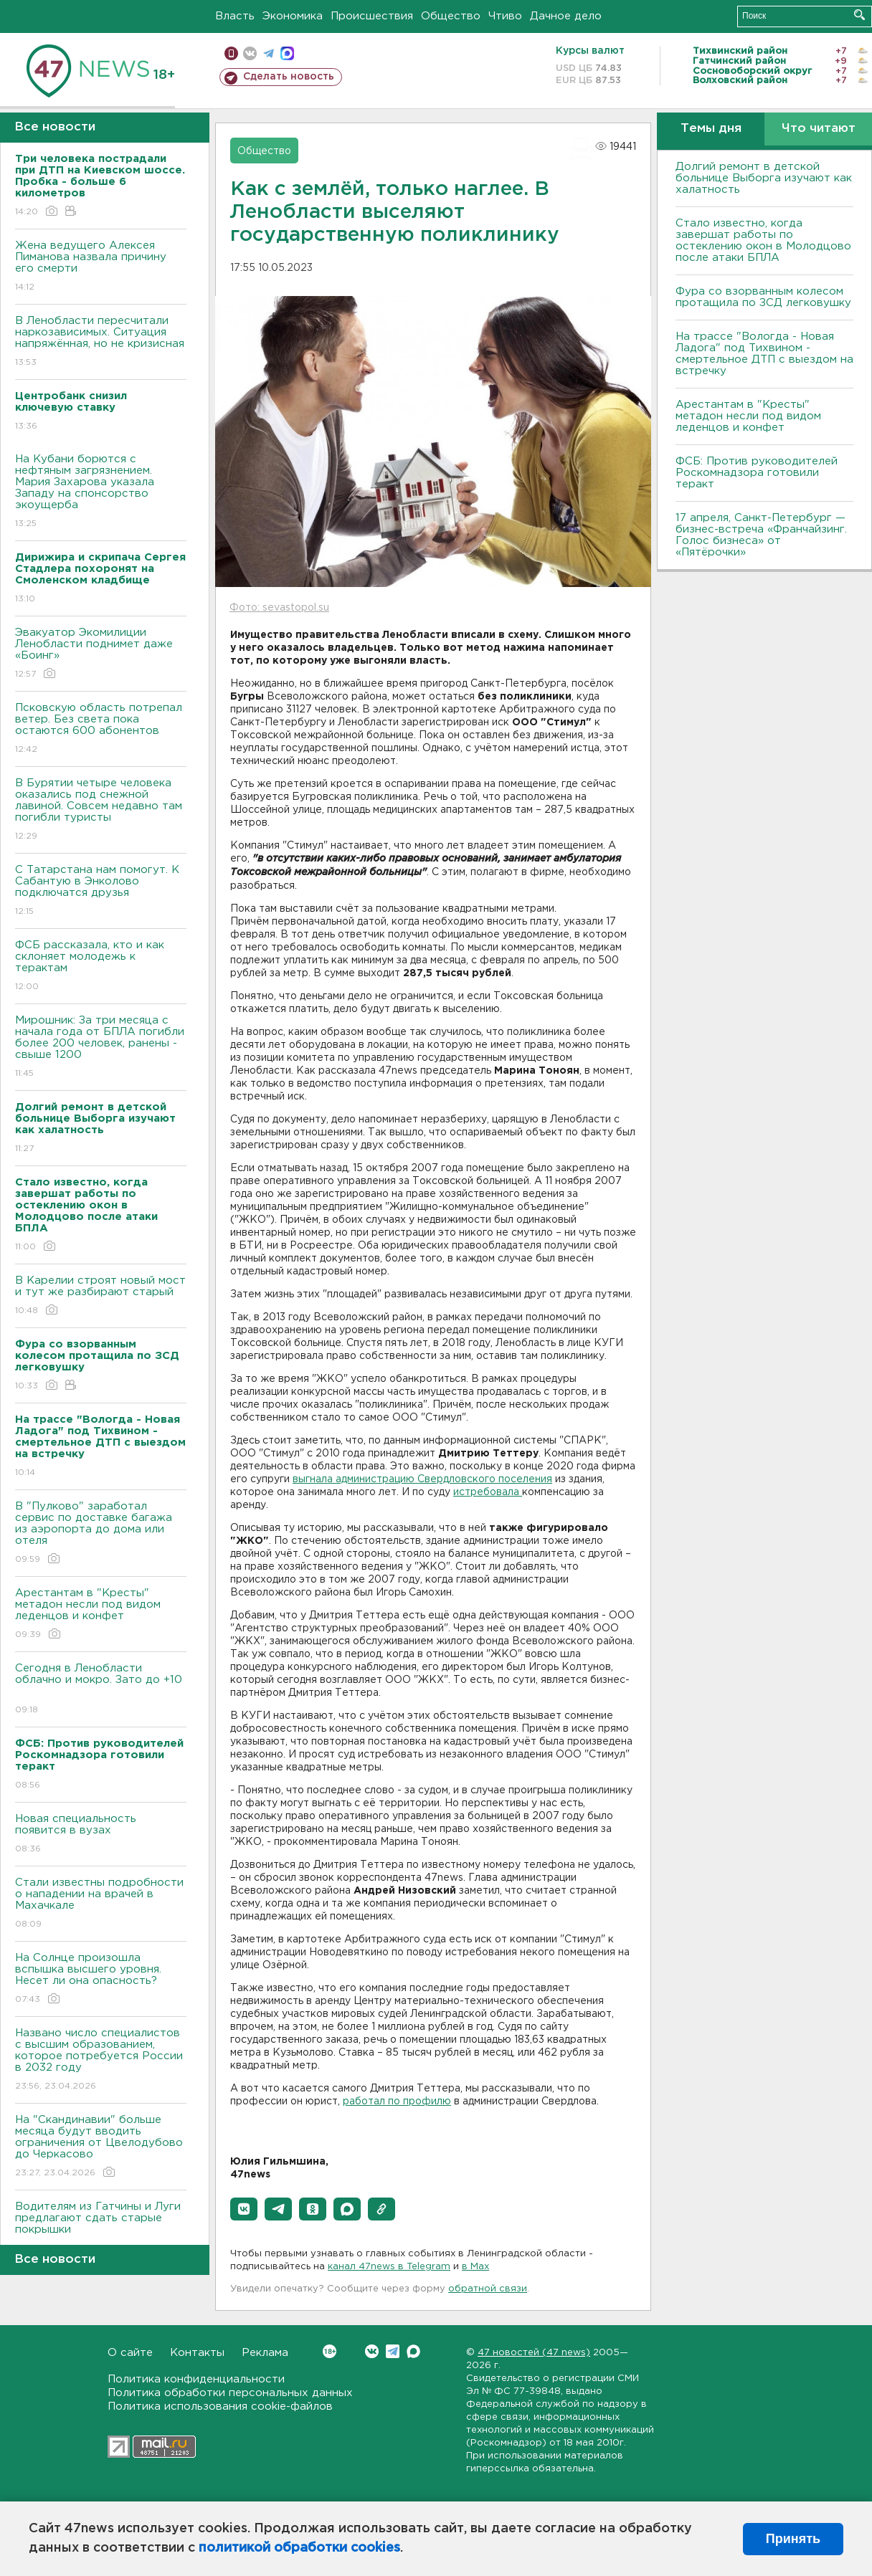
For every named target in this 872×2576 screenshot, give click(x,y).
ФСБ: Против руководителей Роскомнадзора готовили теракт (757, 473)
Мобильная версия (231, 53)
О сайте (130, 2352)
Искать (859, 14)
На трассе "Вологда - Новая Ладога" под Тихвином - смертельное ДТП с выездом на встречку (764, 354)
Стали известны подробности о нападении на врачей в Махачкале (100, 1904)
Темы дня (711, 128)
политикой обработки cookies (299, 2548)
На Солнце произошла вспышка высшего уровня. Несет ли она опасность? (100, 1979)
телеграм (268, 53)
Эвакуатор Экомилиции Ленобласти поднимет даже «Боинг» (100, 654)
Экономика (292, 16)
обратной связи (487, 2289)
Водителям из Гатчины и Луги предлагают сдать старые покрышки (100, 2228)
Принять (793, 2539)
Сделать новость (288, 76)
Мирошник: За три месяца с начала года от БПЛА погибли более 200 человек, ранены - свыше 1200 (100, 1047)
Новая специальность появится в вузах (100, 1834)
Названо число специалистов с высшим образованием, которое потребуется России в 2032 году (100, 2060)
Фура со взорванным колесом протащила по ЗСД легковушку (763, 297)
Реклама (265, 2352)
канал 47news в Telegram (389, 2267)
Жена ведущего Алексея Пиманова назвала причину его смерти (100, 267)
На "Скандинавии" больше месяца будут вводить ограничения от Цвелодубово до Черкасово (100, 2147)
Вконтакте (329, 2351)
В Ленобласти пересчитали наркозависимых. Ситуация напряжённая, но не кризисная (100, 342)
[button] (243, 2209)
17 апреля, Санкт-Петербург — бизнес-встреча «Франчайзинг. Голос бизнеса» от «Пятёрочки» (761, 535)
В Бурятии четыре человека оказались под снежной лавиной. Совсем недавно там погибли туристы (100, 810)
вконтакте (250, 53)
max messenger (287, 53)
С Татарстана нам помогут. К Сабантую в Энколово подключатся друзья (100, 891)
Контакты (197, 2352)
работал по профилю (397, 2101)
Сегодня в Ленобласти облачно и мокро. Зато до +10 (100, 1690)
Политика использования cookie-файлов (220, 2406)
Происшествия (372, 16)
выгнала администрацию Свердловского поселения (422, 1479)
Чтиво (505, 16)
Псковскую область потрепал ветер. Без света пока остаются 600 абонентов (100, 729)
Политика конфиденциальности (196, 2379)
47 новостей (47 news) (534, 2353)
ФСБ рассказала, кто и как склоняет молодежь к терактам (100, 966)
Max (413, 2351)
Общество (450, 16)
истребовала (487, 1492)
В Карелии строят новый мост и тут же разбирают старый (100, 1296)
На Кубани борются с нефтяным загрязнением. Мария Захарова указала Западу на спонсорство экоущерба (100, 492)
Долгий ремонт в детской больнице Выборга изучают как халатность (764, 178)
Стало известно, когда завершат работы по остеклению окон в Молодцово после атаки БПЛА (763, 240)
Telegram (392, 2351)
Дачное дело (566, 16)
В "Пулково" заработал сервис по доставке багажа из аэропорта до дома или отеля (100, 1533)
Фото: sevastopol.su (279, 608)
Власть (235, 16)
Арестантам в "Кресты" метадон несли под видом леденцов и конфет (100, 1614)
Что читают (819, 128)
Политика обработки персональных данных (230, 2393)
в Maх (475, 2267)
